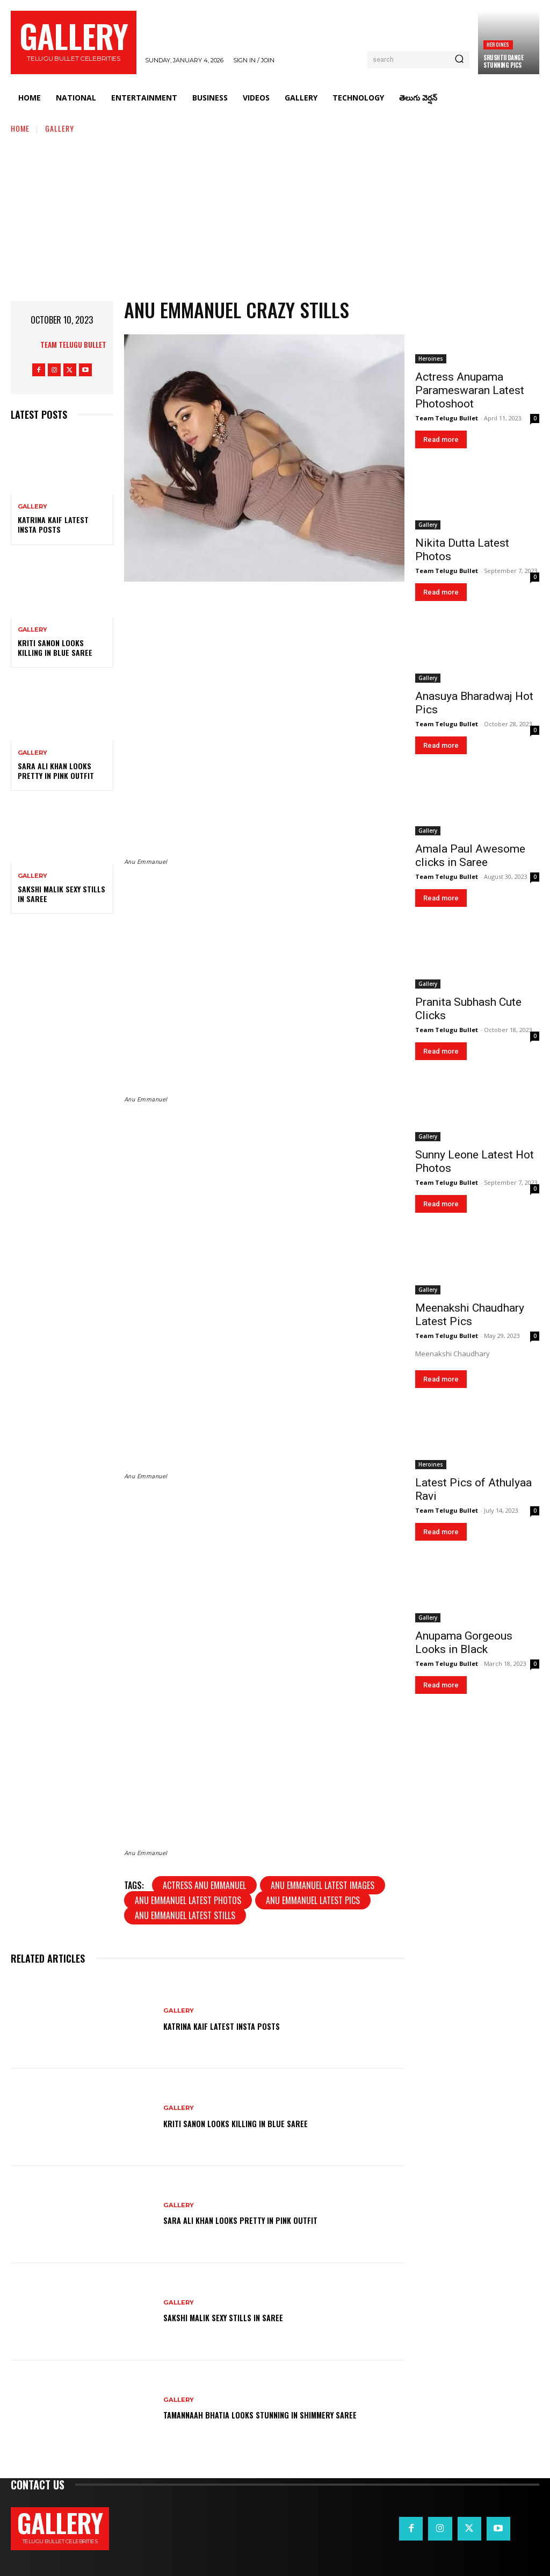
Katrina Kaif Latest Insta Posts (53, 524)
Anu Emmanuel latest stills (185, 1915)
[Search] (459, 59)
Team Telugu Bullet (73, 344)
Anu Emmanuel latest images (322, 1885)
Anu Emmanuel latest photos (188, 1900)
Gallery (59, 128)
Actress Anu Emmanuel (204, 1885)
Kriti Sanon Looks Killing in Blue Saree (55, 647)
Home (20, 128)
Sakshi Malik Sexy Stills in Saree (61, 893)
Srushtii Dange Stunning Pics (503, 61)
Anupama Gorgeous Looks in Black (463, 1642)
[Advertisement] (275, 215)
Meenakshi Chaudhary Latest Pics (469, 1314)
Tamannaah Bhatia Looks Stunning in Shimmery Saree (281, 2415)
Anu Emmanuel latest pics (313, 1900)
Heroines (498, 44)
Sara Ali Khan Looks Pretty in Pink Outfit (56, 770)
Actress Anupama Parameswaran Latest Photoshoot (469, 390)
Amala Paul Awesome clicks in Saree (470, 855)
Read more (441, 439)
